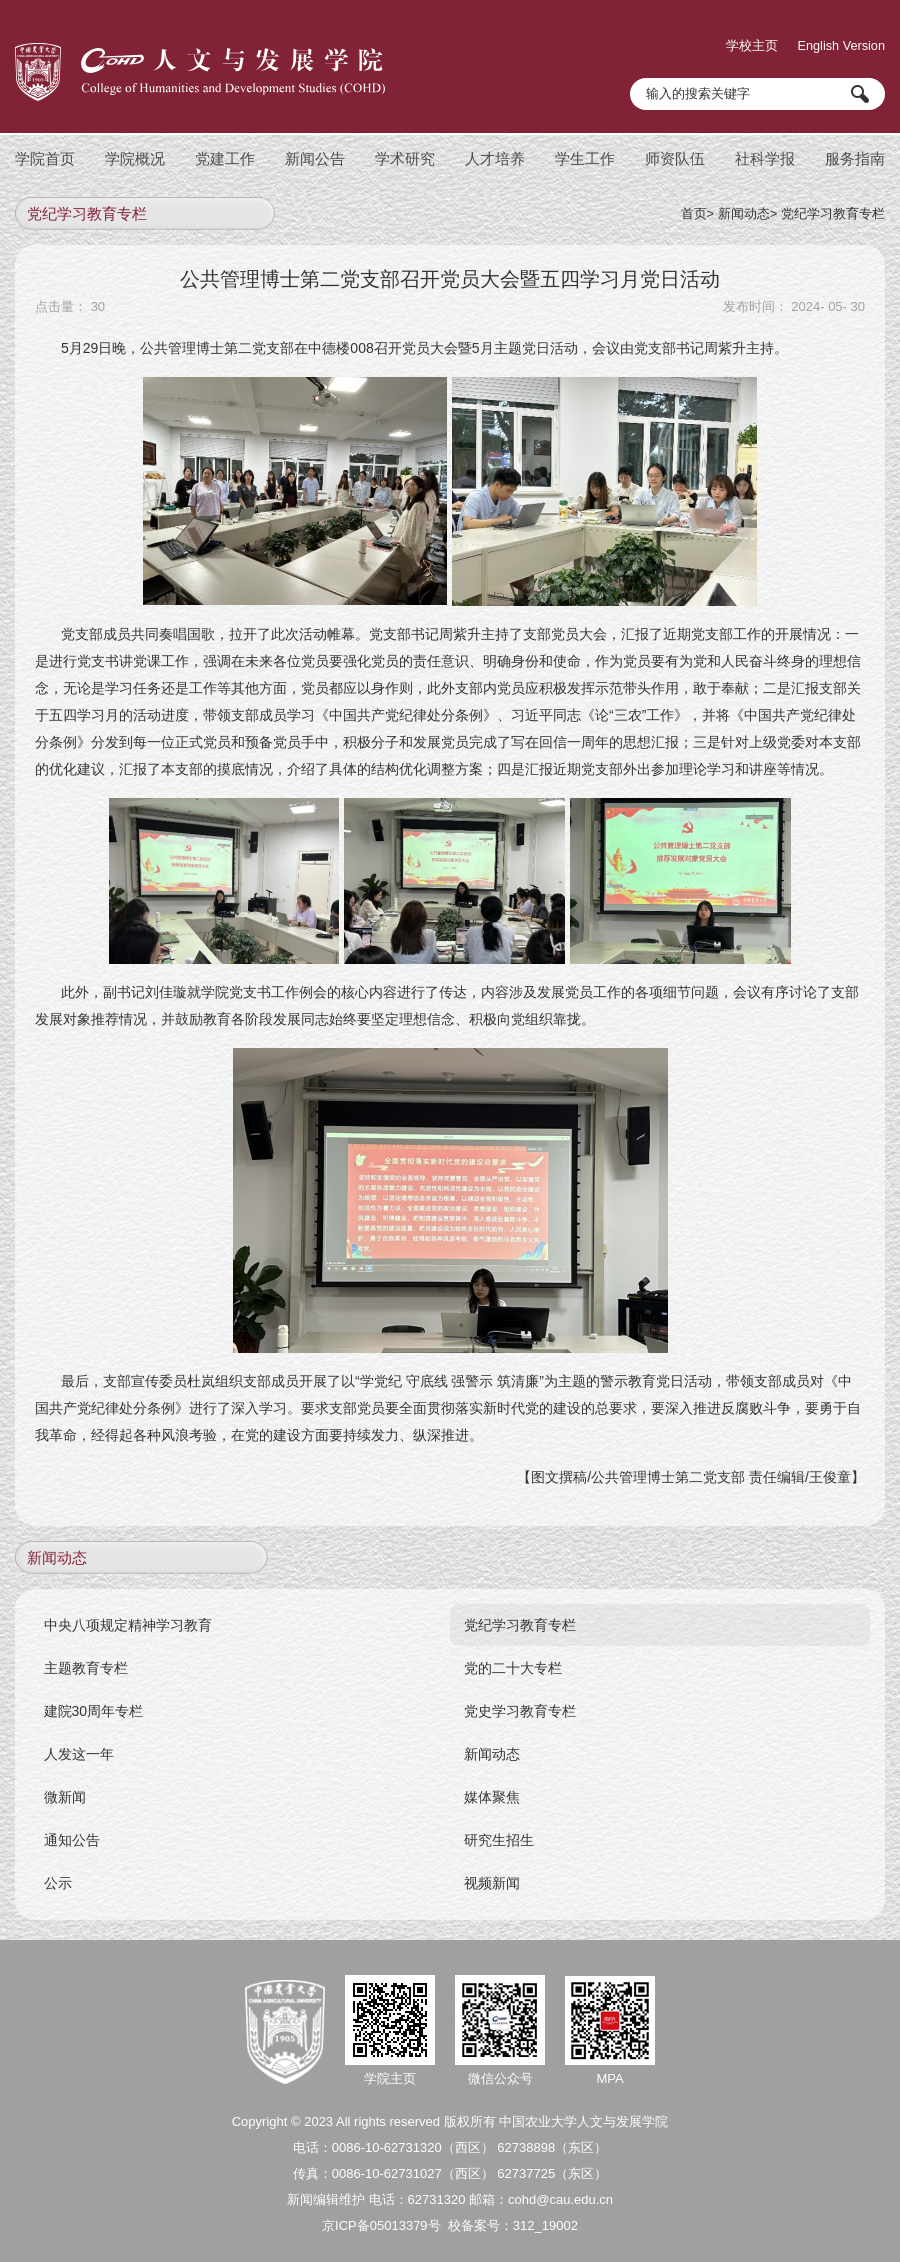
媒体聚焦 (493, 1786)
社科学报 (765, 147)
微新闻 (66, 1786)
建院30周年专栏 (95, 1700)
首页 (694, 202)
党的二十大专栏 (514, 1657)
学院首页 (45, 147)
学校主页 (746, 35)
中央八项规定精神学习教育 (129, 1614)
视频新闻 (493, 1872)
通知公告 (73, 1829)
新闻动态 (744, 202)
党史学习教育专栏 (521, 1700)
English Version (840, 35)
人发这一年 (80, 1743)
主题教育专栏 (87, 1657)
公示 (59, 1872)
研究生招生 (500, 1829)
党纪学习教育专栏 (833, 202)
